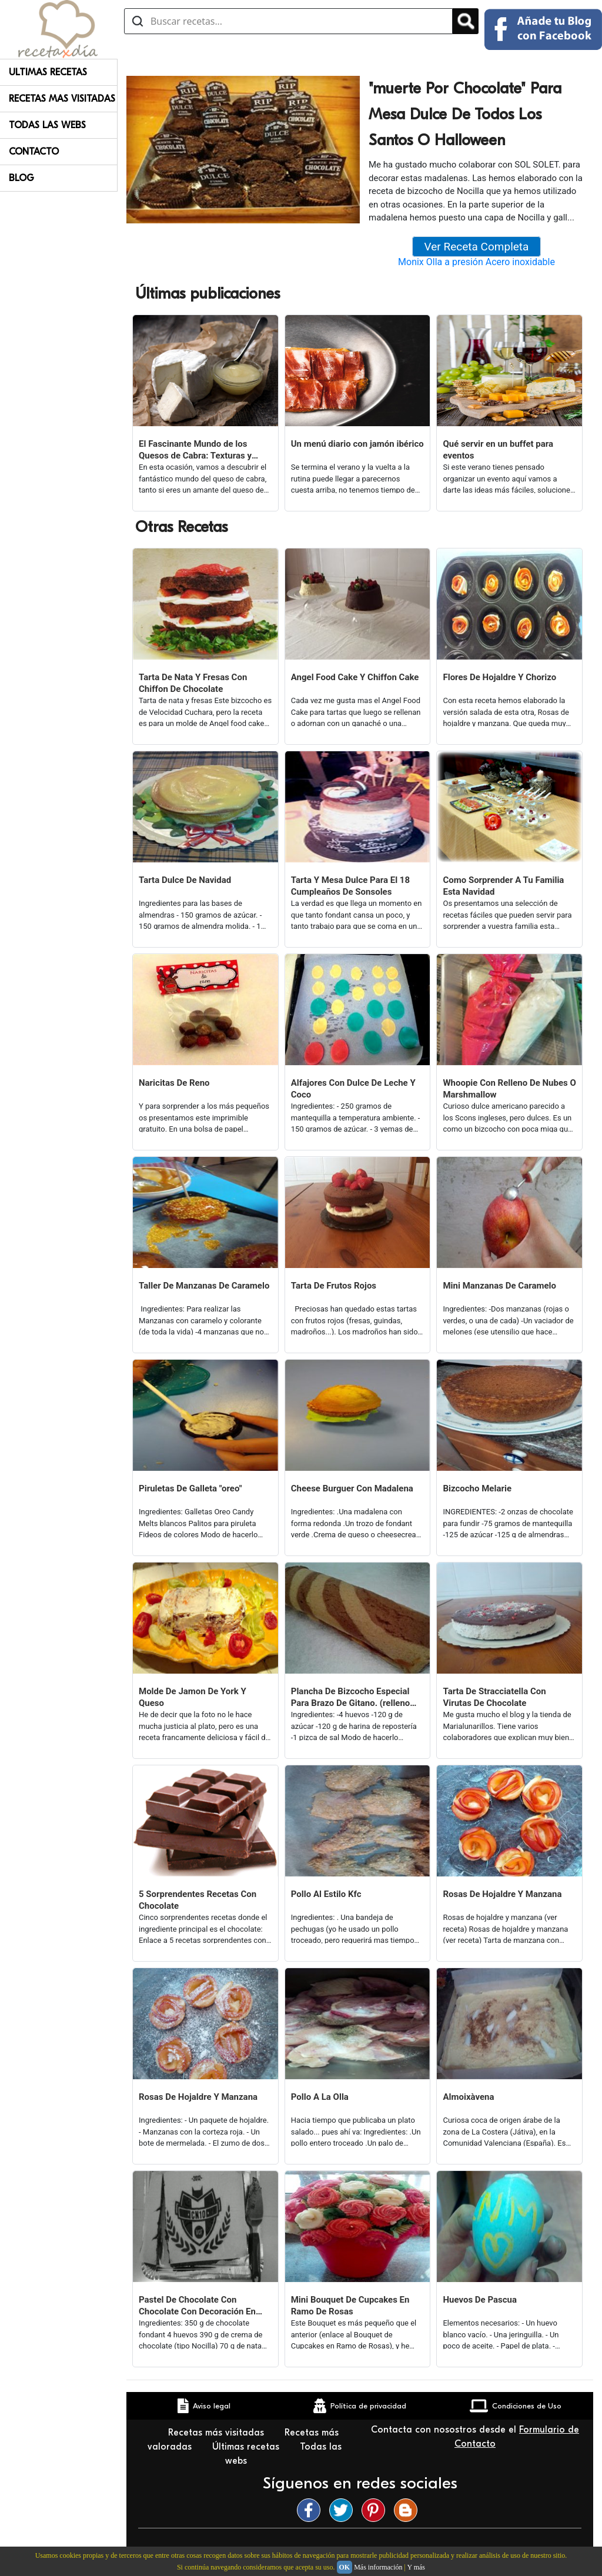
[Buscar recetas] (288, 21)
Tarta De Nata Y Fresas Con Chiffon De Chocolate (193, 683)
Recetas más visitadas (217, 2432)
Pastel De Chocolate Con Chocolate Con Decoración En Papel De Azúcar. (197, 2305)
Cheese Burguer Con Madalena (352, 1488)
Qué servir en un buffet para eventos (498, 450)
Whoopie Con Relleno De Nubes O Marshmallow (509, 1089)
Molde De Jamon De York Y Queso (192, 1697)
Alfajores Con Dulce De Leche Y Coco (353, 1089)
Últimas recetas (247, 2446)
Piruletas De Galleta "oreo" (190, 1488)
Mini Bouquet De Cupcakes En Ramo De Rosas (350, 2305)
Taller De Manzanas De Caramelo (204, 1285)
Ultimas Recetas (48, 72)
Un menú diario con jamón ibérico (357, 444)
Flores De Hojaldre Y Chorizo (499, 677)
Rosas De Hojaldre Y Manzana (502, 1894)
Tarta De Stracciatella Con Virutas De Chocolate (494, 1697)
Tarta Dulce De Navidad (185, 880)
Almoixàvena (468, 2097)
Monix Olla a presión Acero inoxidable (476, 261)
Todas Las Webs (47, 125)
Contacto (34, 151)
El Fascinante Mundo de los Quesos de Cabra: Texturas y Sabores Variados (195, 450)
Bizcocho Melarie (477, 1488)
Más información (378, 2567)
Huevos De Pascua (480, 2299)
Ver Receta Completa (476, 246)
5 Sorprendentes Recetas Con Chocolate (197, 1900)
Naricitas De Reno (174, 1083)
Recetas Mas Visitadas (62, 98)
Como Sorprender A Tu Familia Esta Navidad (503, 886)
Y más (416, 2567)
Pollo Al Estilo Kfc (326, 1894)
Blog (21, 178)
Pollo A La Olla (320, 2097)
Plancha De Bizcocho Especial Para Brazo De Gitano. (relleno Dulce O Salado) (350, 1697)
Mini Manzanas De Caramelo (499, 1285)
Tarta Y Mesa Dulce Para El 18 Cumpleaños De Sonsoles (350, 886)
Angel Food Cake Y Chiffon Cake (355, 677)
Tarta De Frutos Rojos (333, 1285)
